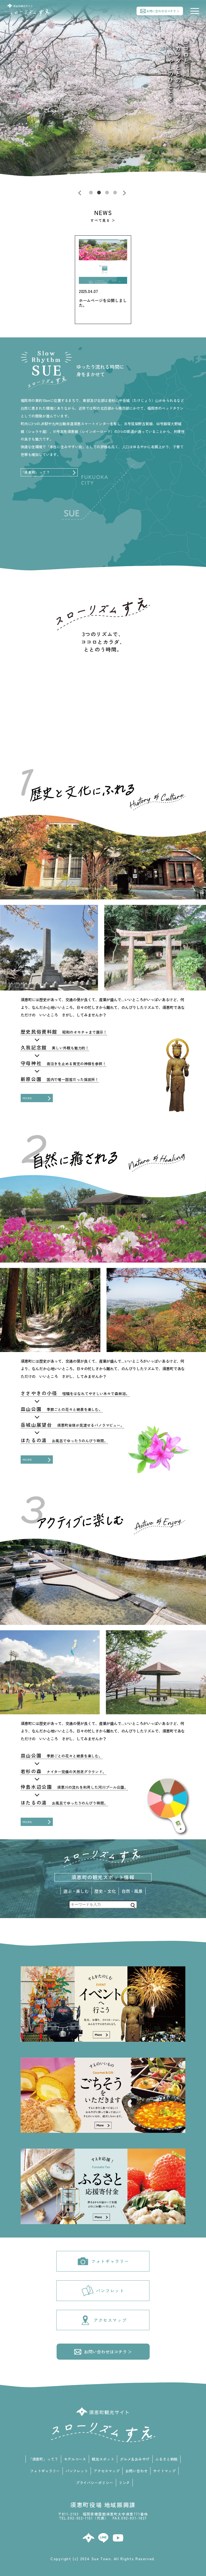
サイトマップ (164, 2470)
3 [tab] (107, 192)
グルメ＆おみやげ (135, 2459)
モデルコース (75, 2459)
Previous (81, 192)
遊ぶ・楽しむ (76, 1891)
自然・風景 (132, 1891)
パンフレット (103, 2290)
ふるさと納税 (166, 2459)
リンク (124, 2482)
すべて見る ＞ (102, 220)
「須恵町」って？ (35, 472)
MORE (27, 1098)
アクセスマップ (103, 2320)
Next (124, 192)
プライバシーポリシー (94, 2482)
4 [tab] (115, 192)
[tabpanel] (103, 97)
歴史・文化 (105, 1891)
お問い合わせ (136, 2470)
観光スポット (103, 2459)
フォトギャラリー (103, 2261)
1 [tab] (91, 192)
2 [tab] (99, 192)
